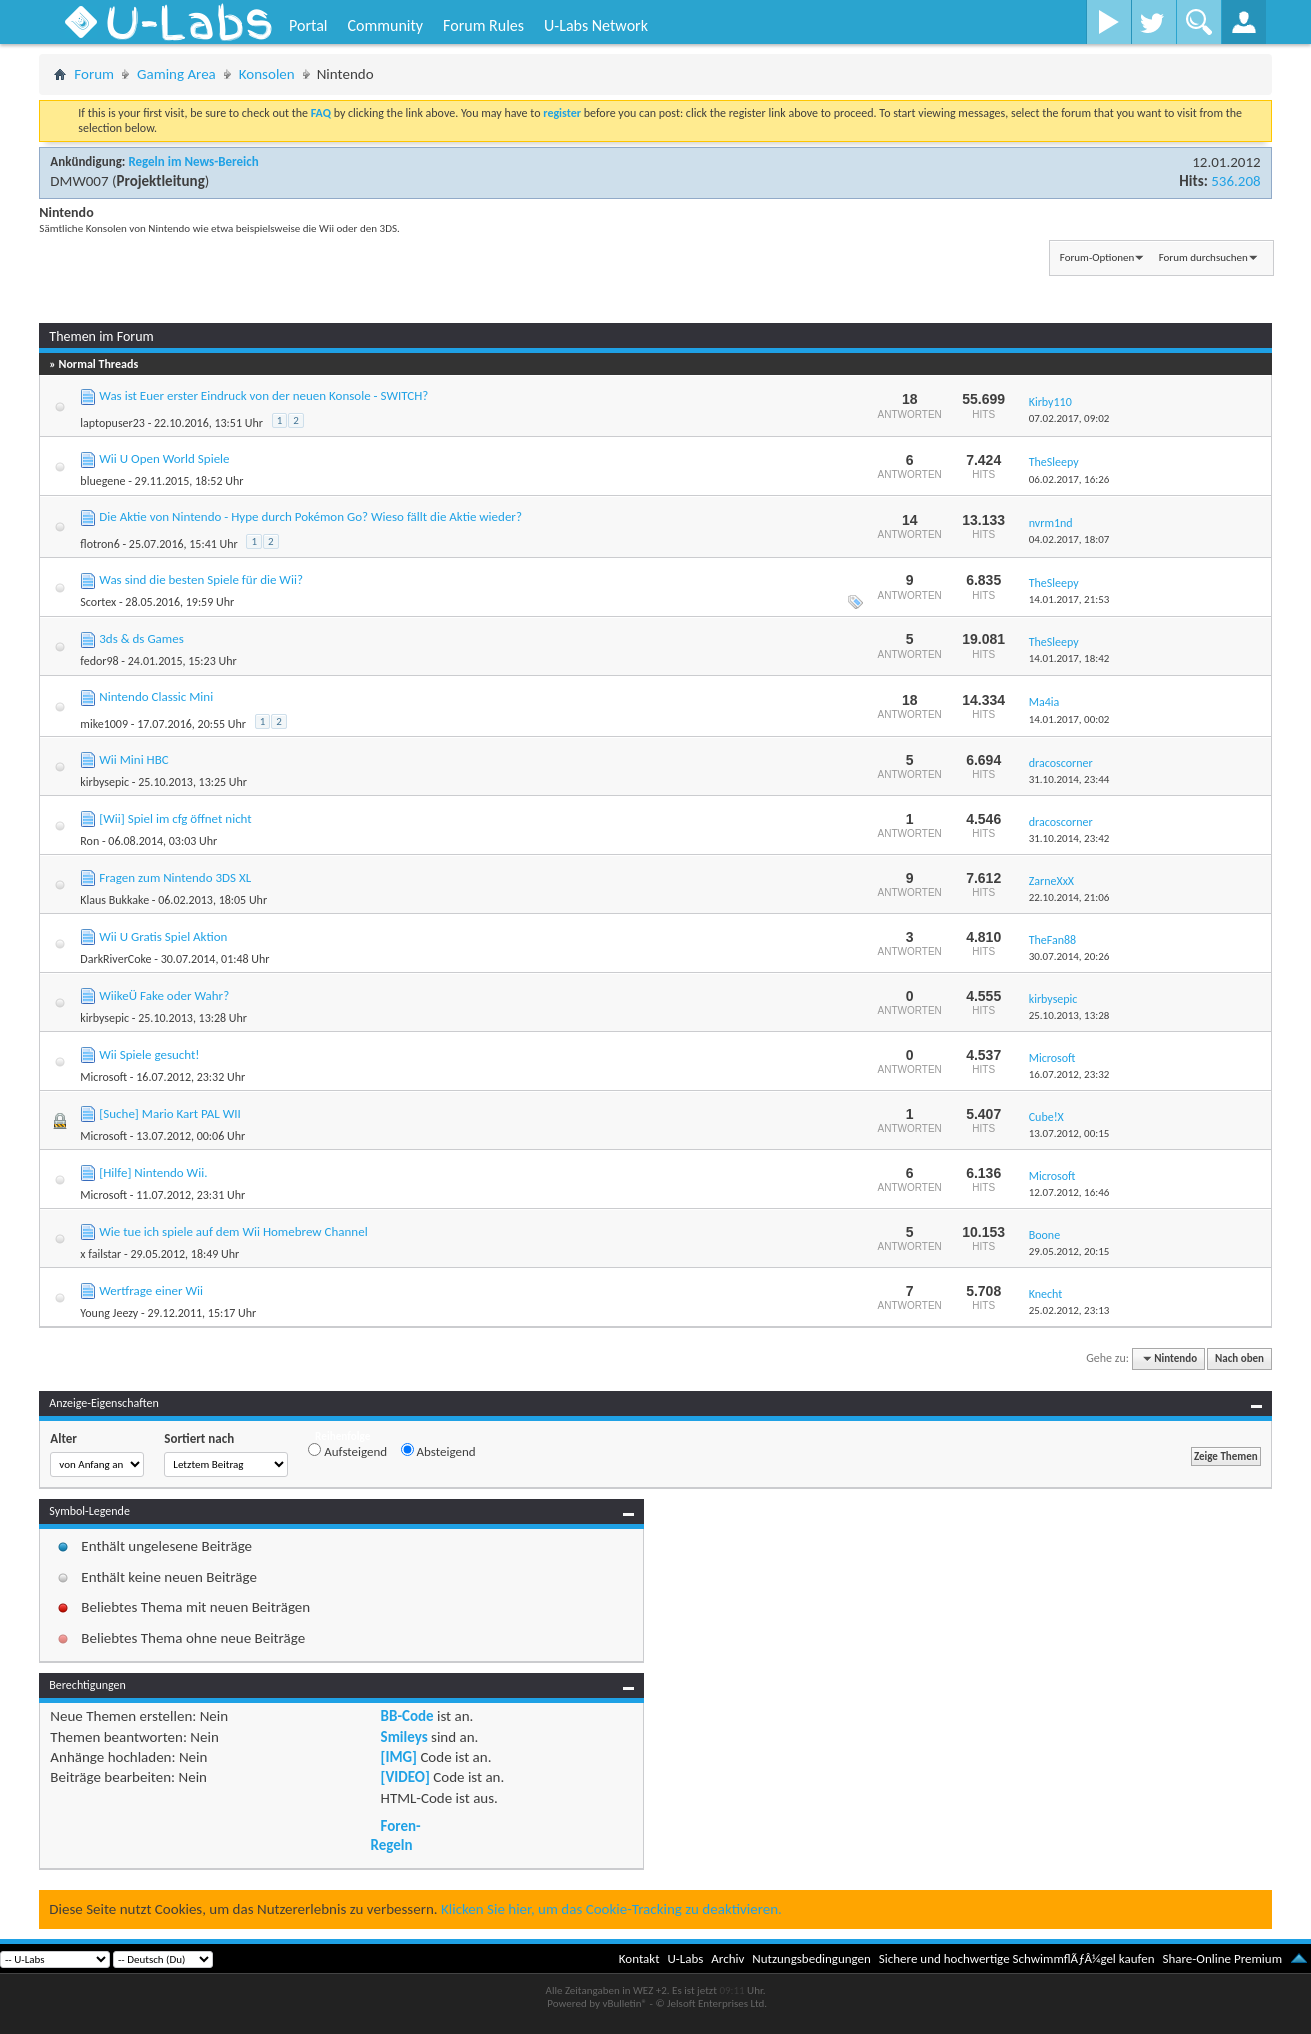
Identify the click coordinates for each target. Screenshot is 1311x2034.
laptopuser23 (112, 423)
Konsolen (267, 74)
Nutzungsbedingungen (811, 1958)
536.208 (1235, 181)
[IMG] (399, 1757)
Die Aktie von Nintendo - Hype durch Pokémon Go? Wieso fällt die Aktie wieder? (310, 516)
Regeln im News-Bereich (193, 161)
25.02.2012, (1069, 1310)
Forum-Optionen (1097, 257)
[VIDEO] (405, 1777)
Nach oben (1239, 1358)
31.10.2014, (1069, 779)
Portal (308, 25)
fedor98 (99, 661)
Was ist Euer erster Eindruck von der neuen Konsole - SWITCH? (263, 395)
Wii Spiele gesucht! (149, 1054)
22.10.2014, (1069, 897)
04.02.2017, (1069, 539)
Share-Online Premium (1222, 1958)
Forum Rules (483, 25)
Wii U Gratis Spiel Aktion (163, 936)
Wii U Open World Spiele (164, 458)
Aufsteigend (347, 1451)
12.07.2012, (1069, 1192)
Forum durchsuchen (1203, 257)
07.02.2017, (1069, 418)
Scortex (98, 602)
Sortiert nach (199, 1438)
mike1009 (104, 724)
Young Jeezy (109, 1313)
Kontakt (639, 1958)
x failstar (100, 1254)
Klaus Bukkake (114, 900)
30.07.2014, (1069, 956)
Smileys (404, 1737)
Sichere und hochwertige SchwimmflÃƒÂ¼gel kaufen (1017, 1958)
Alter (63, 1438)
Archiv (727, 1958)
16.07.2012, (1069, 1074)
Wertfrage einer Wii (151, 1290)
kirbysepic (104, 782)
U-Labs (686, 1958)
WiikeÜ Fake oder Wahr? (164, 995)
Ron (89, 841)
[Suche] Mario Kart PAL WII (170, 1113)
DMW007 (79, 181)
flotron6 (99, 544)
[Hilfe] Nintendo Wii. (153, 1172)
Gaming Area (176, 74)
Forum (94, 74)
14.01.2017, (1069, 599)
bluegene (102, 481)
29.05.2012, (1069, 1251)
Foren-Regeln (396, 1835)
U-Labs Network (596, 25)
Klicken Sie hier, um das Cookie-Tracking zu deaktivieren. (611, 1909)
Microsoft (103, 1077)
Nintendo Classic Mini (156, 696)
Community (385, 25)
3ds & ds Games (141, 638)
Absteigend (438, 1451)
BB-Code (407, 1716)
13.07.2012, (1069, 1133)
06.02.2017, (1069, 479)
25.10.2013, (1069, 1015)
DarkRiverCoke (115, 959)
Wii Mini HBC (133, 759)
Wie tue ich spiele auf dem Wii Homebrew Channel (233, 1231)
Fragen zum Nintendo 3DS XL (175, 877)
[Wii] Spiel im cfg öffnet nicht (175, 818)
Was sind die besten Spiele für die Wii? (201, 579)
